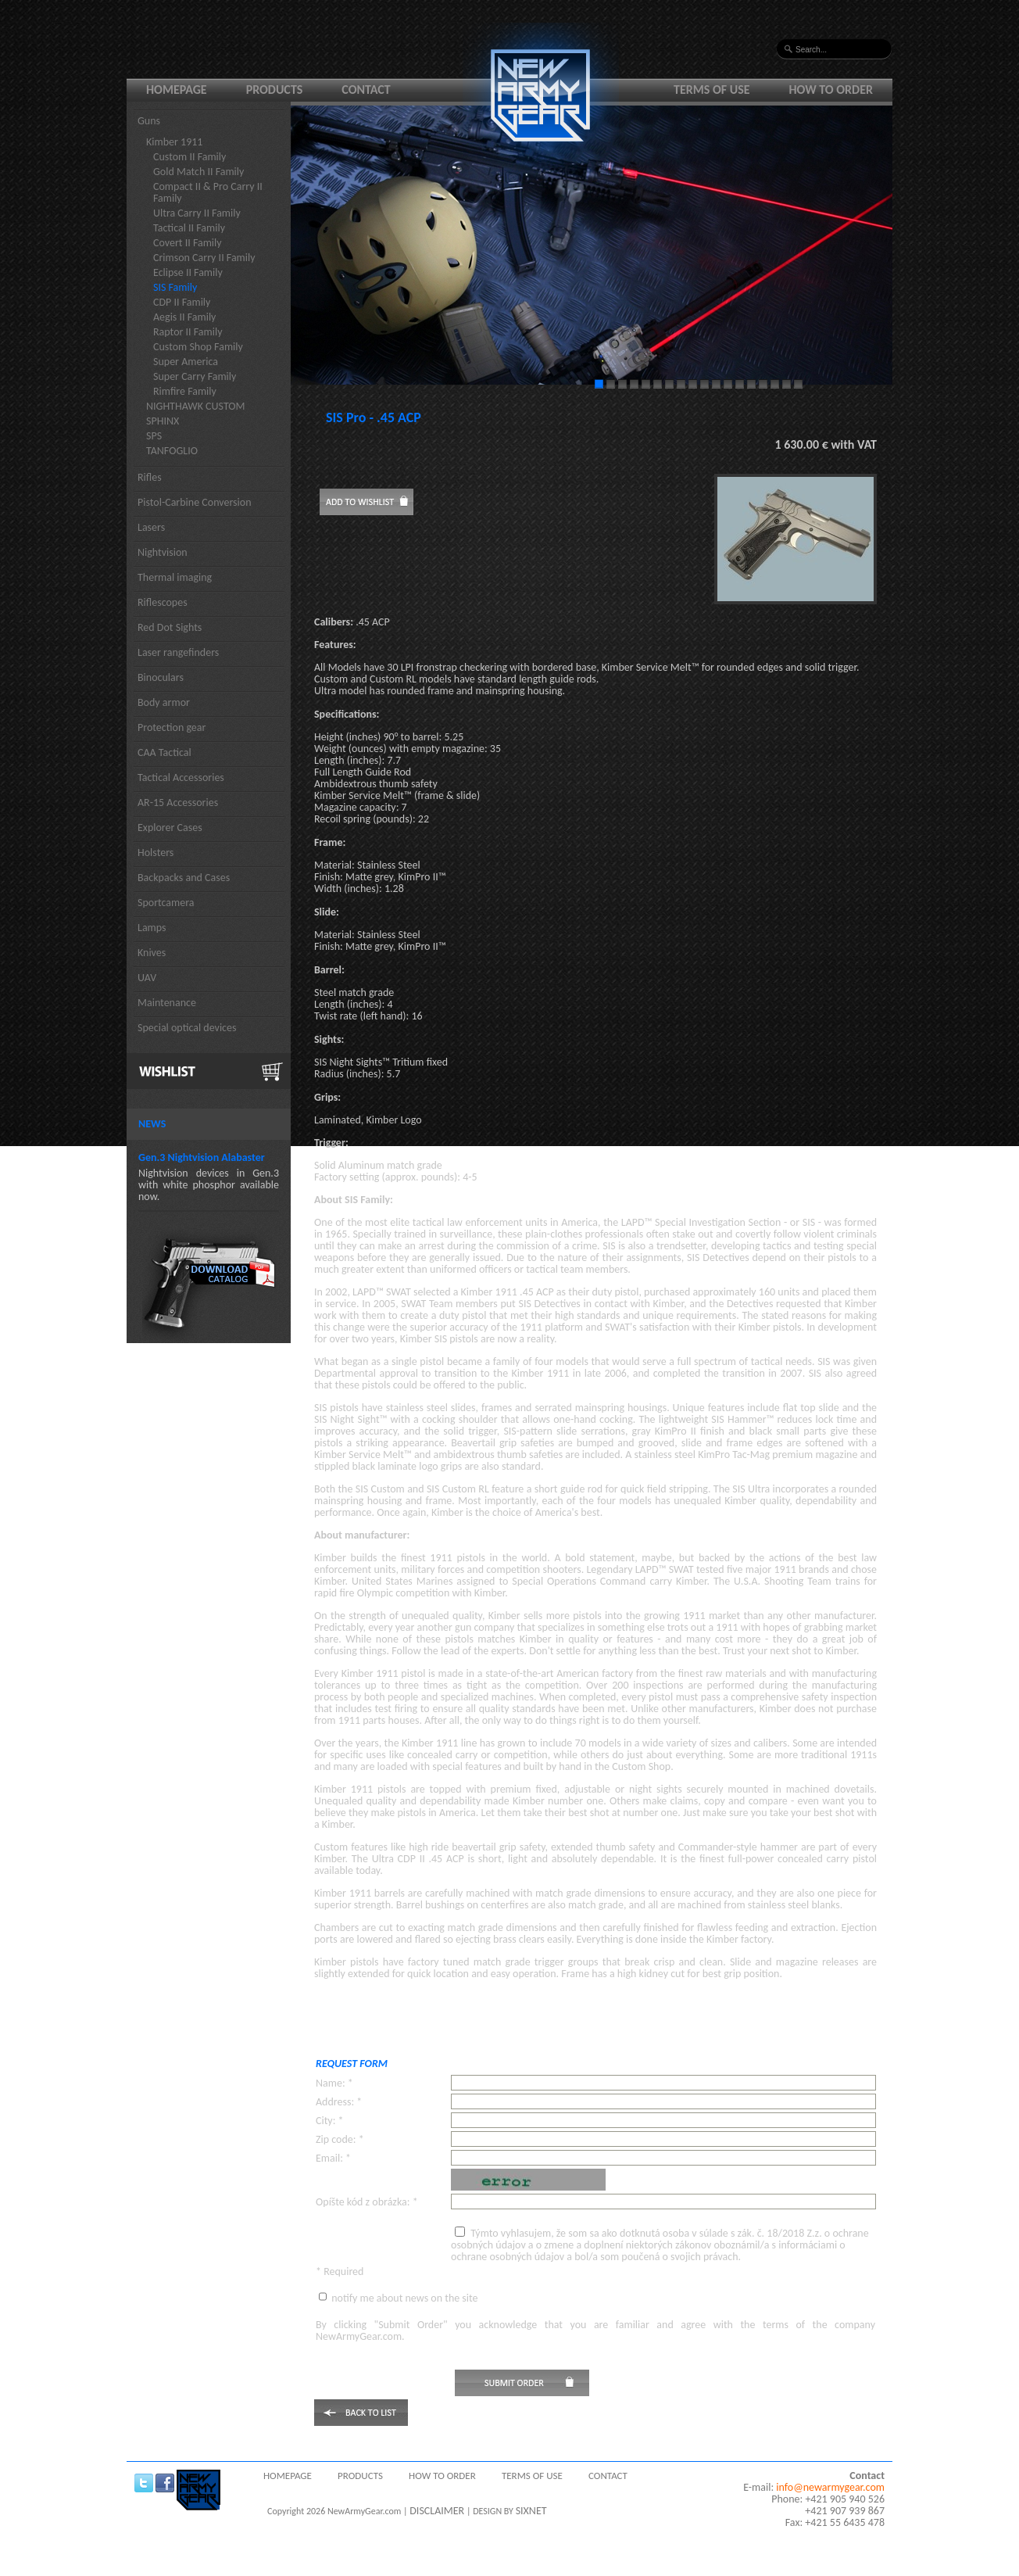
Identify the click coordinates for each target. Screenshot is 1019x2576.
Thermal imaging (175, 577)
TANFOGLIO (172, 450)
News (152, 1123)
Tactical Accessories (181, 777)
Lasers (151, 527)
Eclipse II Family (188, 272)
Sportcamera (166, 902)
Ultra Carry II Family (197, 213)
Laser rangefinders (178, 652)
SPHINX (162, 421)
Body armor (164, 702)
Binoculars (161, 677)
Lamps (152, 927)
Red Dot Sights (170, 627)
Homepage (176, 89)
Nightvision (163, 552)
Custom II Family (189, 156)
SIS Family (175, 287)
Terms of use (712, 89)
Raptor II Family (188, 332)
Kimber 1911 (174, 142)
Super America (185, 361)
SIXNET (531, 2510)
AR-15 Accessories (178, 802)
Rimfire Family (184, 391)
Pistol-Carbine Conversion (195, 502)
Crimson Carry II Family (204, 257)
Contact (365, 89)
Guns (149, 121)
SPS (154, 435)
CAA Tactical (164, 752)
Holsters (155, 852)
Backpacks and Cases (184, 877)
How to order (831, 89)
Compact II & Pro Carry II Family (208, 192)
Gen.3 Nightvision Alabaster (201, 1157)
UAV (147, 977)
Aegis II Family (184, 317)
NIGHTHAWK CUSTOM (195, 406)
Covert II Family (187, 242)
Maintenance (167, 1003)
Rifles (150, 477)
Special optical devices (187, 1028)
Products (274, 89)
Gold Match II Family (198, 171)
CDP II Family (181, 302)
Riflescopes (163, 602)
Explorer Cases (170, 827)
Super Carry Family (194, 376)
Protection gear (172, 727)
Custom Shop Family (198, 346)
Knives (152, 952)
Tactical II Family (189, 228)
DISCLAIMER (436, 2510)
